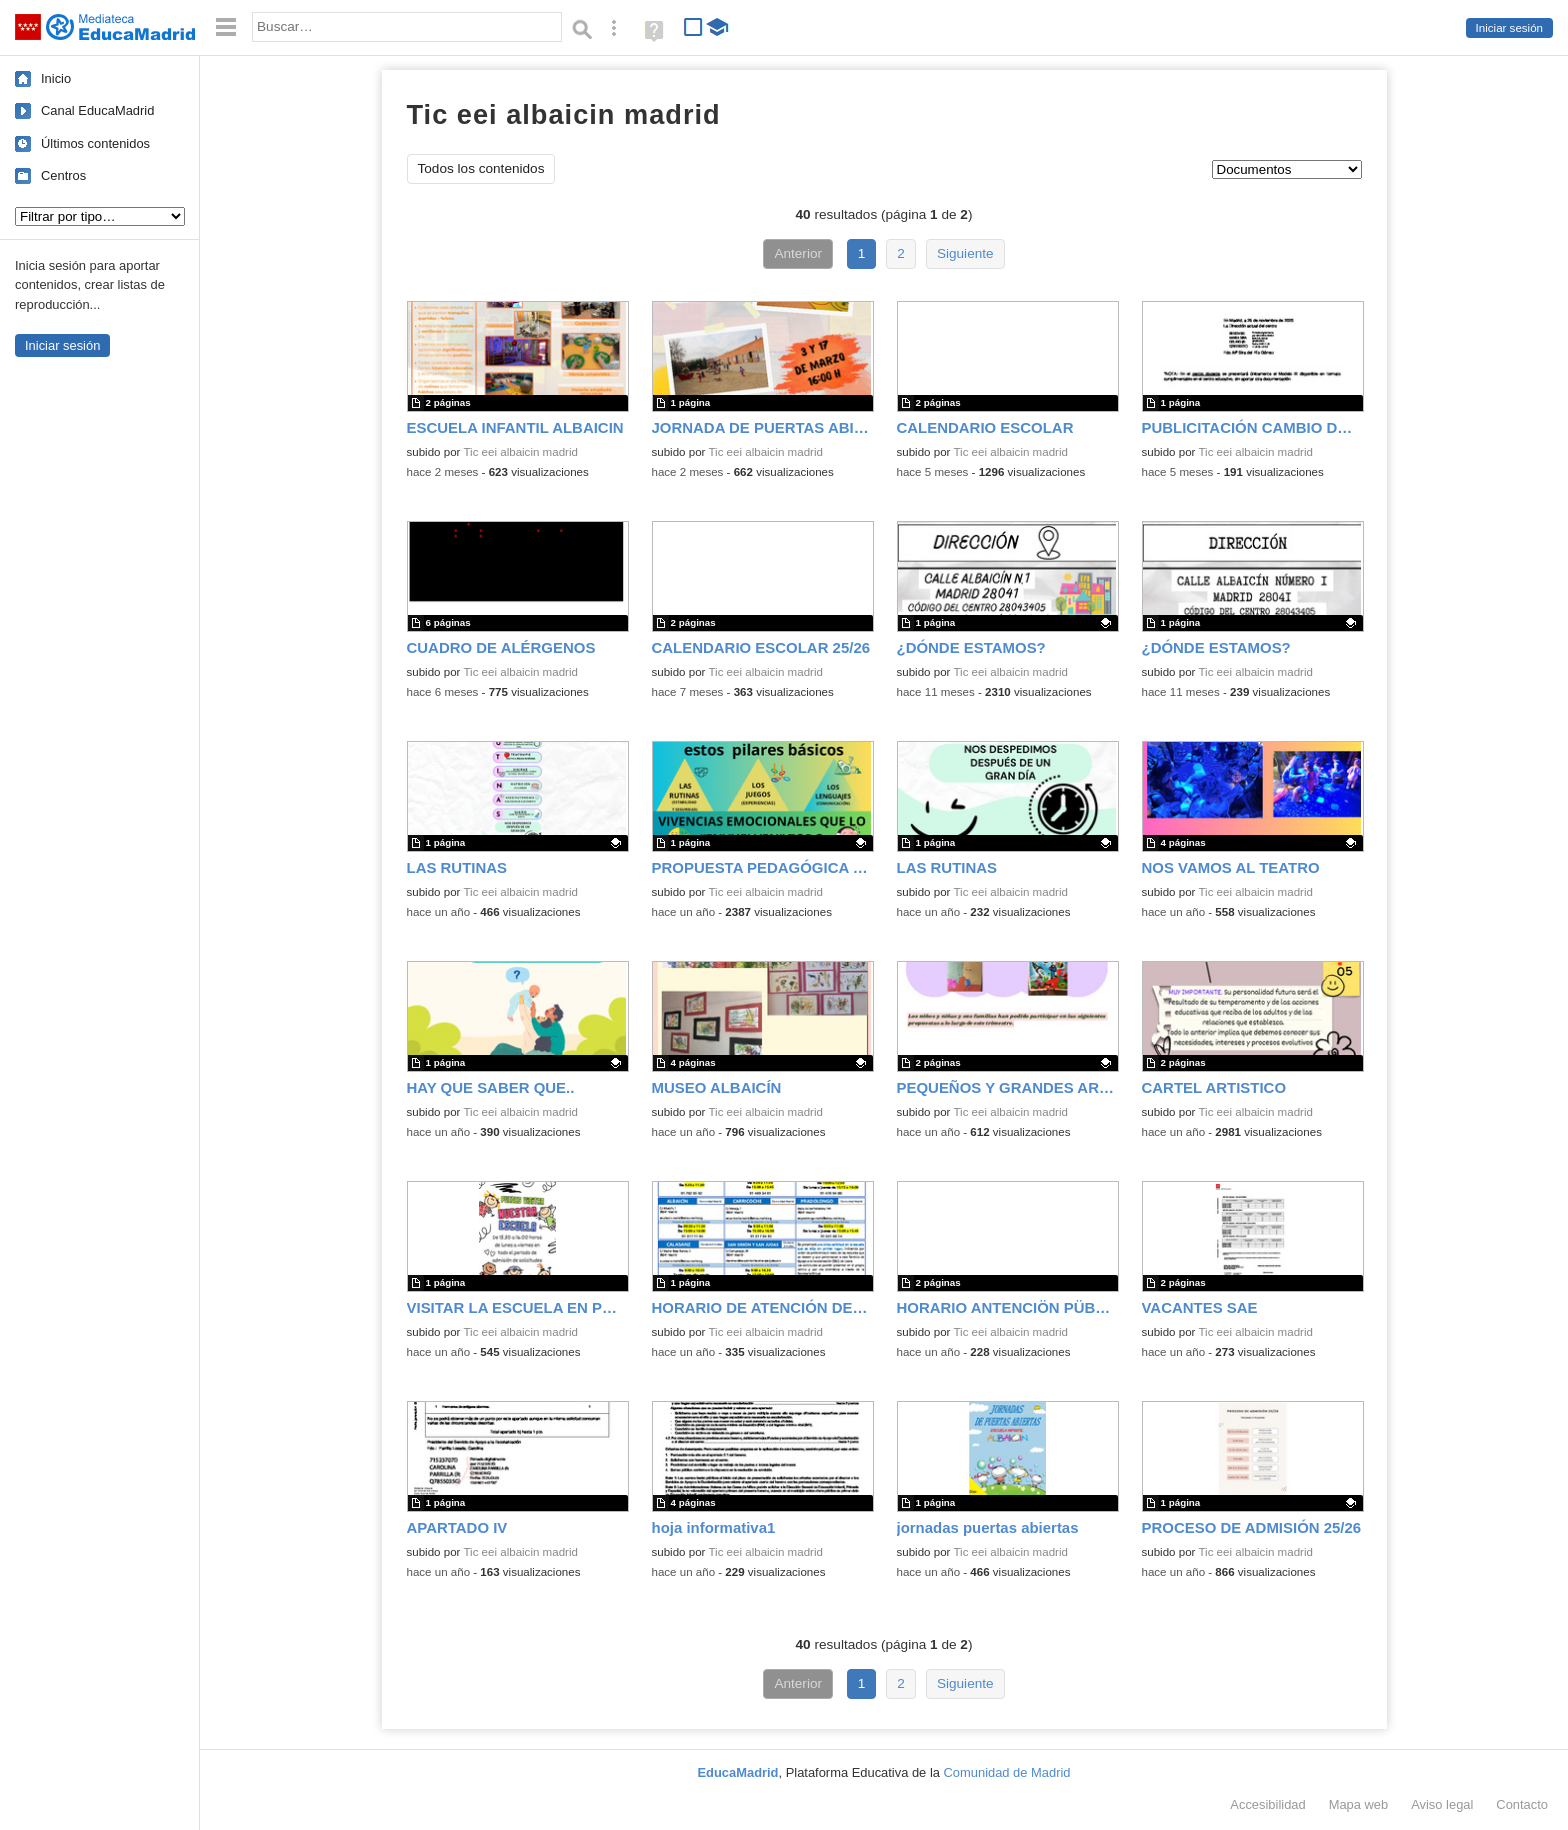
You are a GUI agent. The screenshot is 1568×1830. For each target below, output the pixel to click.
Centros (63, 175)
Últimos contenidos (95, 143)
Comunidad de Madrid (1007, 1772)
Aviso (1442, 1804)
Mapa (1359, 1804)
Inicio (56, 78)
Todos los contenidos (481, 168)
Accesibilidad (1267, 1804)
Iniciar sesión (1509, 28)
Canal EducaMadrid (97, 110)
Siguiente (965, 253)
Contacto (1522, 1804)
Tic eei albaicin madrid (520, 452)
